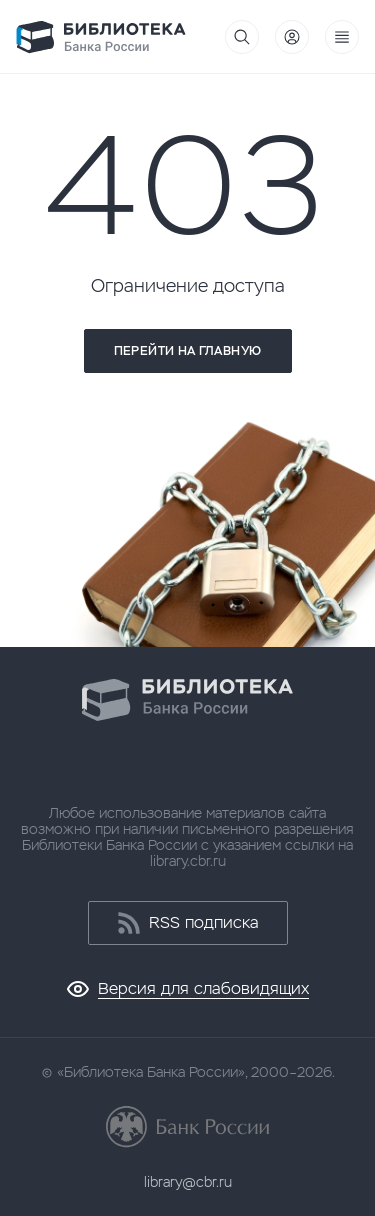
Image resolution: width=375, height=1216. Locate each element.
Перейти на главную (187, 351)
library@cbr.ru (188, 1182)
